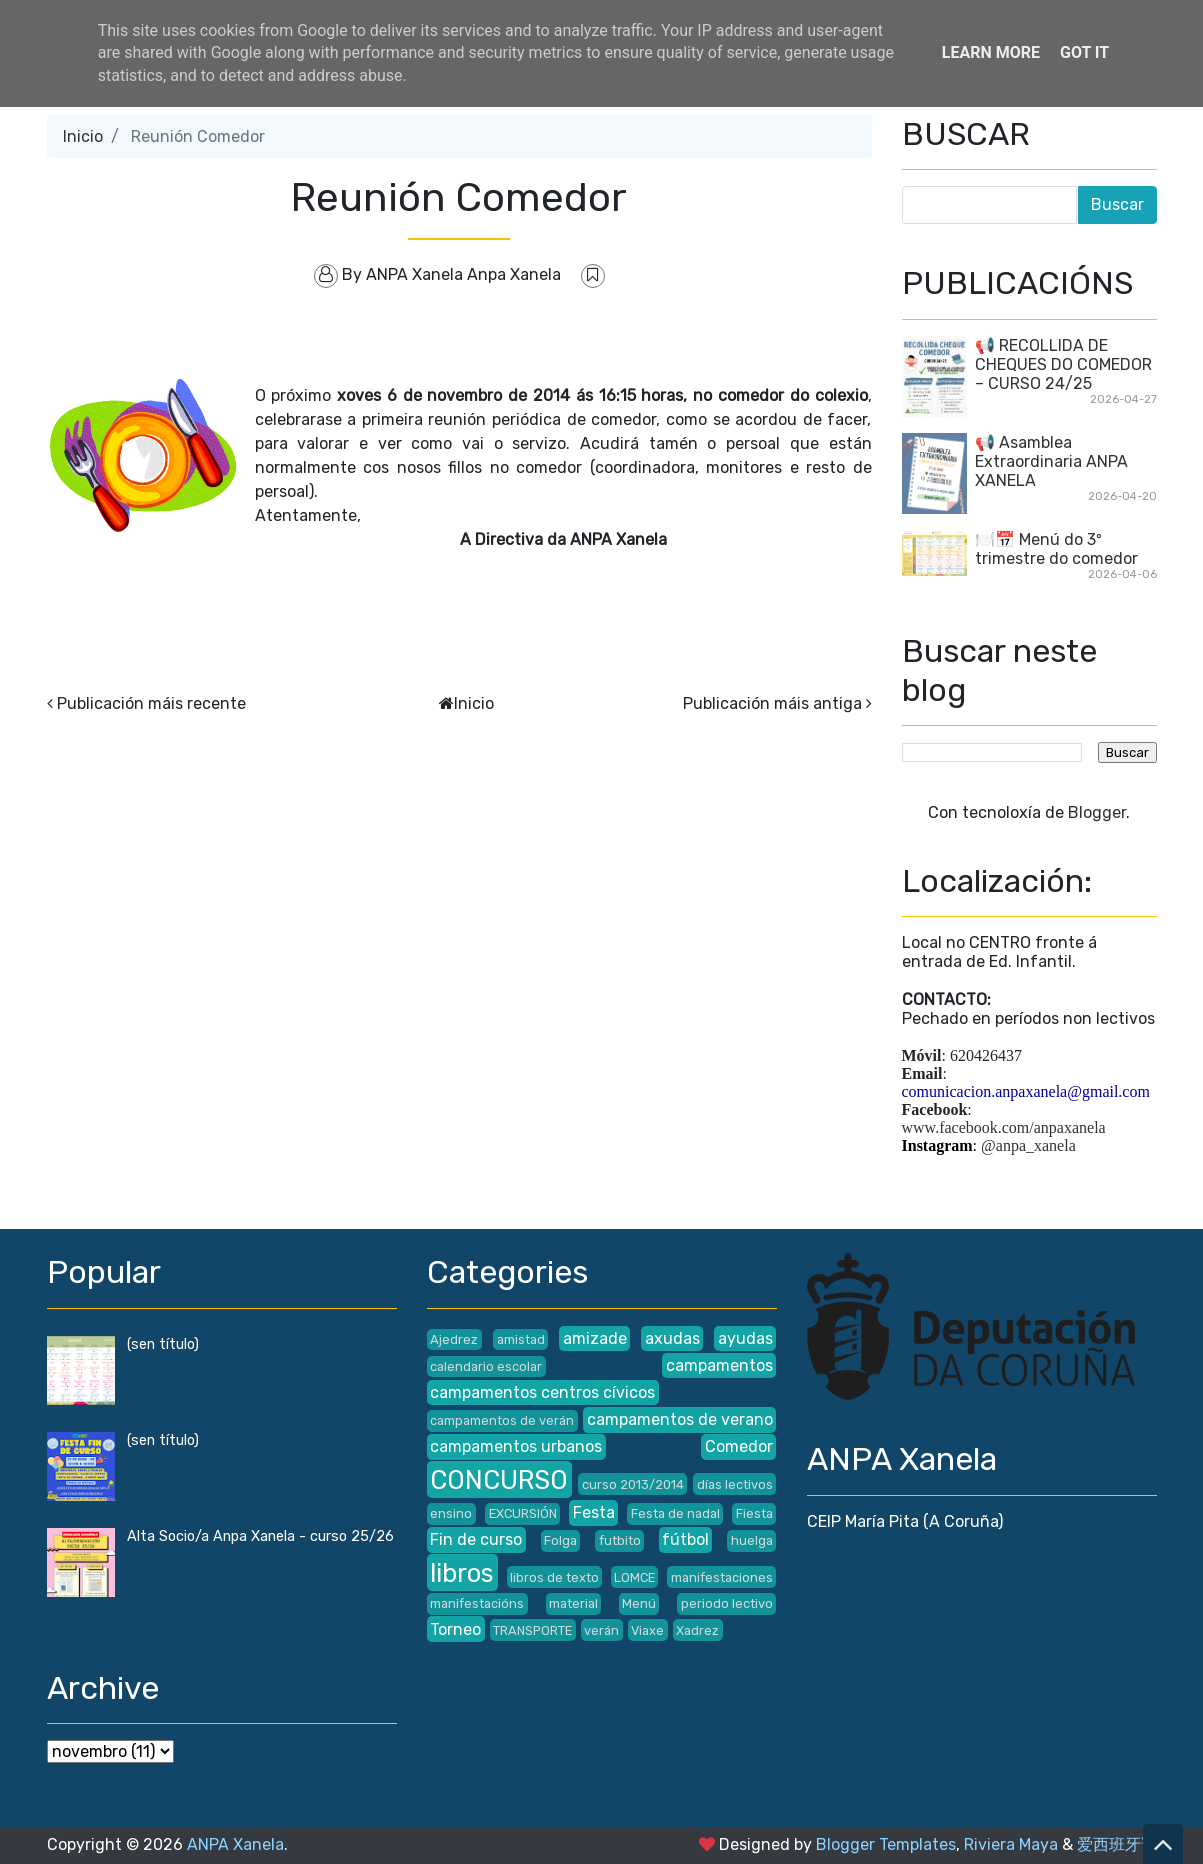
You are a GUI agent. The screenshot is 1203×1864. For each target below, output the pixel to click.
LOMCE (634, 1577)
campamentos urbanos (516, 1446)
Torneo (455, 1629)
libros (462, 1573)
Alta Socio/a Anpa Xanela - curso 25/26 (260, 1536)
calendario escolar (486, 1366)
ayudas (745, 1338)
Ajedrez (454, 1339)
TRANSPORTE (532, 1630)
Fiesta (754, 1513)
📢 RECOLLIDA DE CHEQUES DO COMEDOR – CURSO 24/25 (1063, 364)
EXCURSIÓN (523, 1513)
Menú (639, 1603)
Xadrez (697, 1630)
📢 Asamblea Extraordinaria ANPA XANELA (1051, 461)
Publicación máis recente (151, 703)
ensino (451, 1513)
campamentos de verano (680, 1419)
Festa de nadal (675, 1513)
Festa (594, 1512)
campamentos (719, 1365)
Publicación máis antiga (772, 703)
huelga (752, 1540)
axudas (672, 1338)
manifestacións (477, 1603)
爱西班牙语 (1117, 1844)
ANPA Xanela (235, 1844)
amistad (521, 1339)
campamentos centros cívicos (542, 1392)
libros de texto (554, 1577)
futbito (620, 1540)
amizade (595, 1338)
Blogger (1097, 812)
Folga (560, 1540)
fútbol (685, 1539)
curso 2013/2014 (633, 1484)
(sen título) (163, 1344)
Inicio (83, 136)
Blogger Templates (886, 1844)
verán (601, 1630)
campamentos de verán (502, 1420)
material (573, 1603)
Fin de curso (476, 1539)
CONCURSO (499, 1480)
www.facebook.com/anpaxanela (1004, 1127)
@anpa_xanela (1028, 1145)
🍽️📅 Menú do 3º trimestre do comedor (1056, 549)
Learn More (991, 52)
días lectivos (735, 1484)
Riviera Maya (1011, 1844)
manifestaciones (722, 1577)
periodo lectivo (727, 1603)
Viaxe (647, 1630)
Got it (1084, 52)
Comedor (739, 1446)
